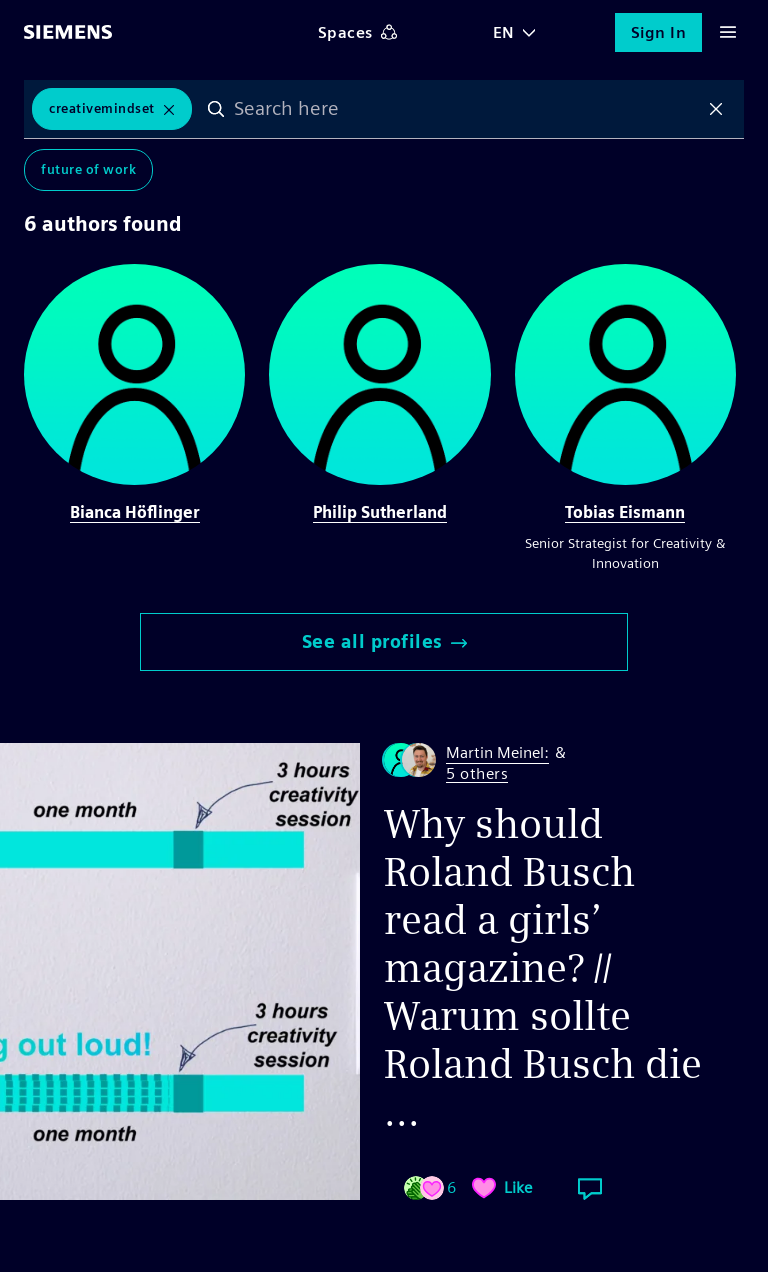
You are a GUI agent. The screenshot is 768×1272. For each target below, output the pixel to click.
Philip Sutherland (380, 512)
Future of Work (88, 169)
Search (216, 109)
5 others (477, 774)
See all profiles (384, 641)
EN (504, 32)
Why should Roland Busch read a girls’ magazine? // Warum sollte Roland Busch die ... (543, 968)
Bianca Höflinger (135, 512)
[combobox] (466, 109)
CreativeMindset (102, 108)
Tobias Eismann (625, 512)
